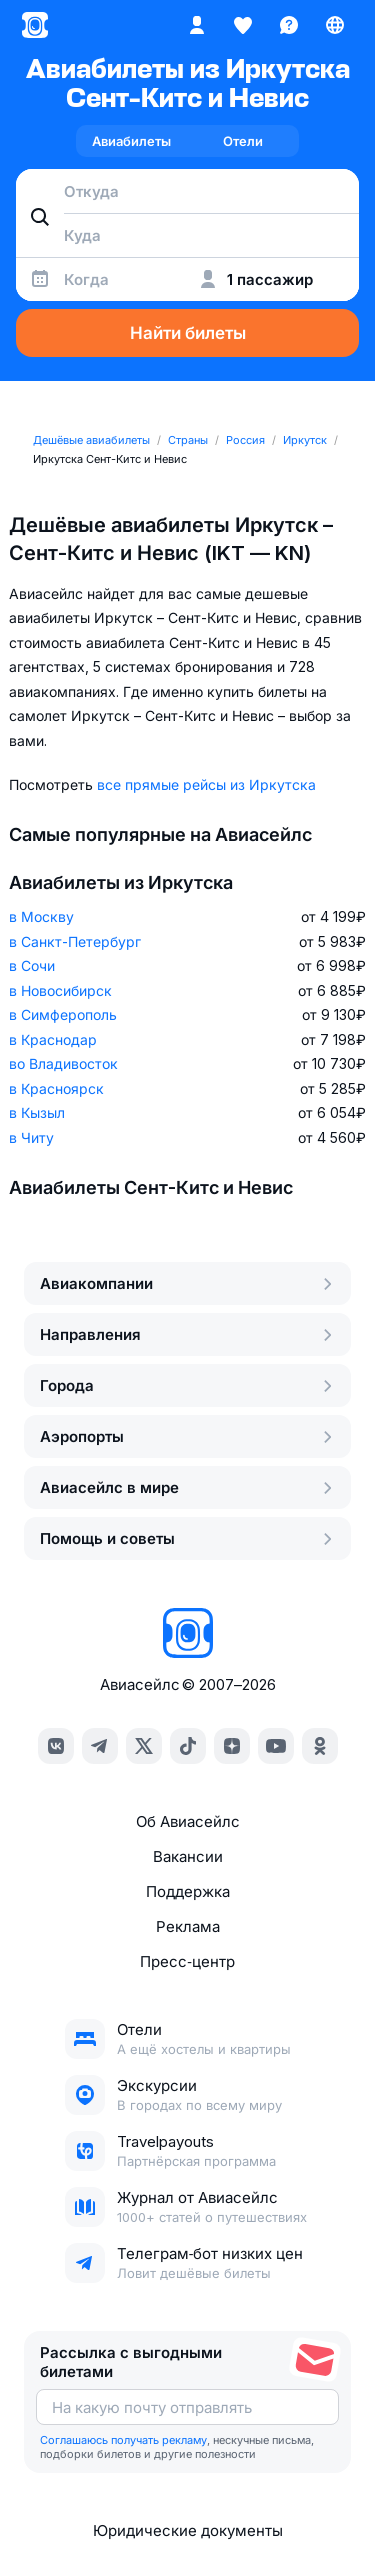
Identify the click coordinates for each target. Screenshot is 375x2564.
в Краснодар (53, 1039)
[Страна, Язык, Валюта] (335, 25)
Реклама (188, 1926)
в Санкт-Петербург (75, 941)
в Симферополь (63, 1014)
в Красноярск (56, 1088)
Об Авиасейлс (188, 1821)
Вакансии (188, 1856)
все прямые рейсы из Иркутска (206, 784)
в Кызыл (37, 1112)
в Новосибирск (60, 990)
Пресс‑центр (187, 1961)
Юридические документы (188, 2530)
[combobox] (187, 191)
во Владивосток (63, 1063)
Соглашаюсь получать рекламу (123, 2440)
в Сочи (32, 965)
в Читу (31, 1137)
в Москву (41, 916)
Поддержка (188, 1891)
